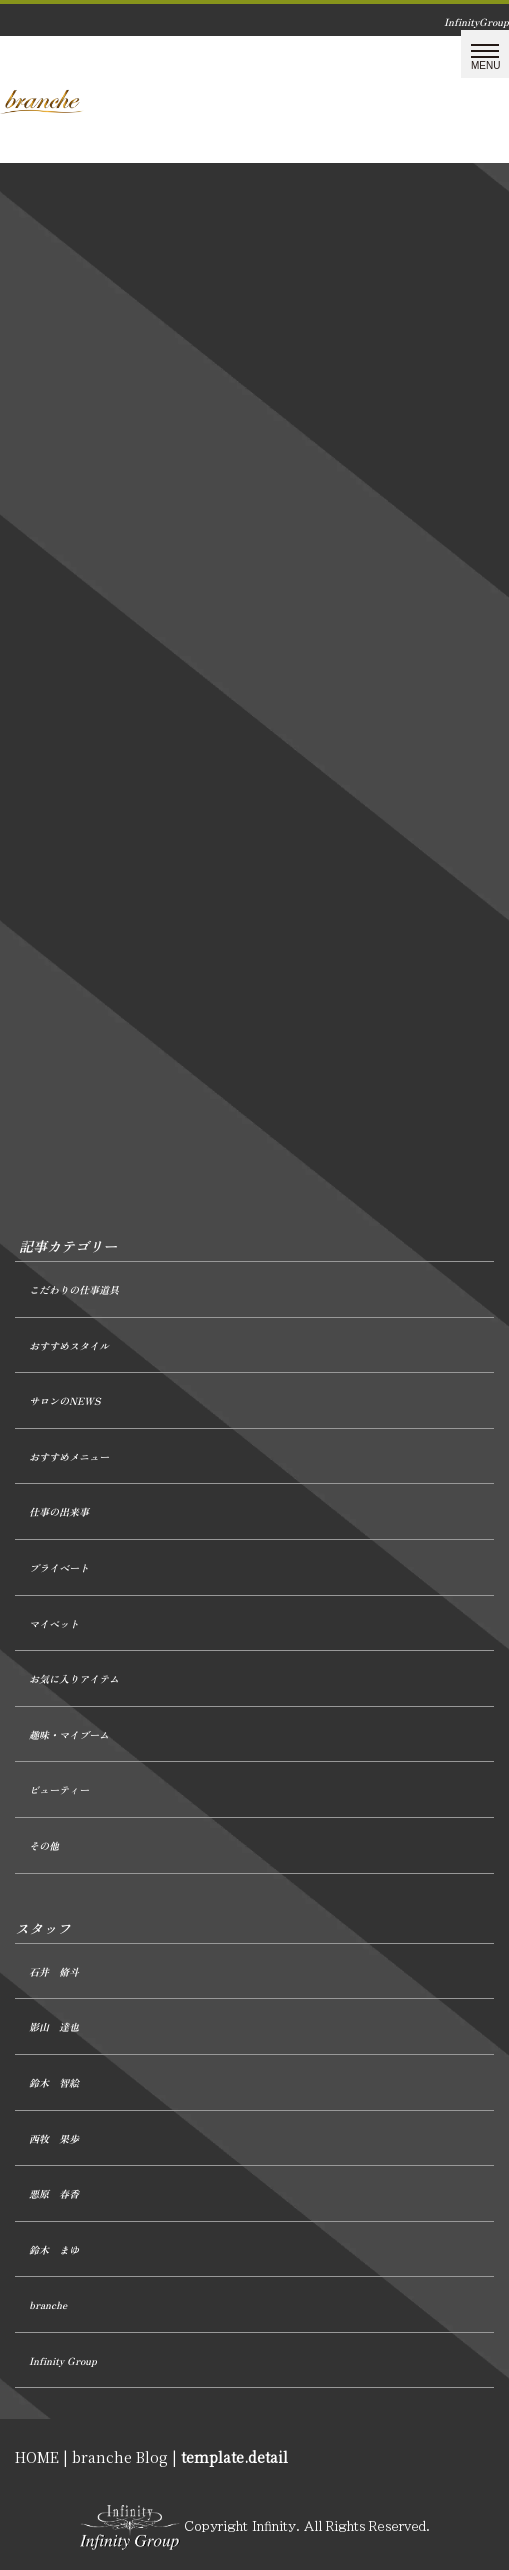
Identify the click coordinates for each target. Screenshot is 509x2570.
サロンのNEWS (64, 1400)
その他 (44, 1845)
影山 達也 (54, 2026)
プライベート (59, 1567)
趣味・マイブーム (69, 1734)
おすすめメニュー (69, 1456)
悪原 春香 (54, 2193)
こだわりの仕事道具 (74, 1289)
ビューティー (59, 1789)
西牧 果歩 (54, 2138)
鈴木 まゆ (54, 2249)
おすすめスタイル (69, 1345)
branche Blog (120, 2457)
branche (48, 2304)
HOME (37, 2457)
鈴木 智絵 (54, 2082)
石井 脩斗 (54, 1971)
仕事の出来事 (59, 1511)
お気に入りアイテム (74, 1678)
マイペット (54, 1623)
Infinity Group (63, 2360)
